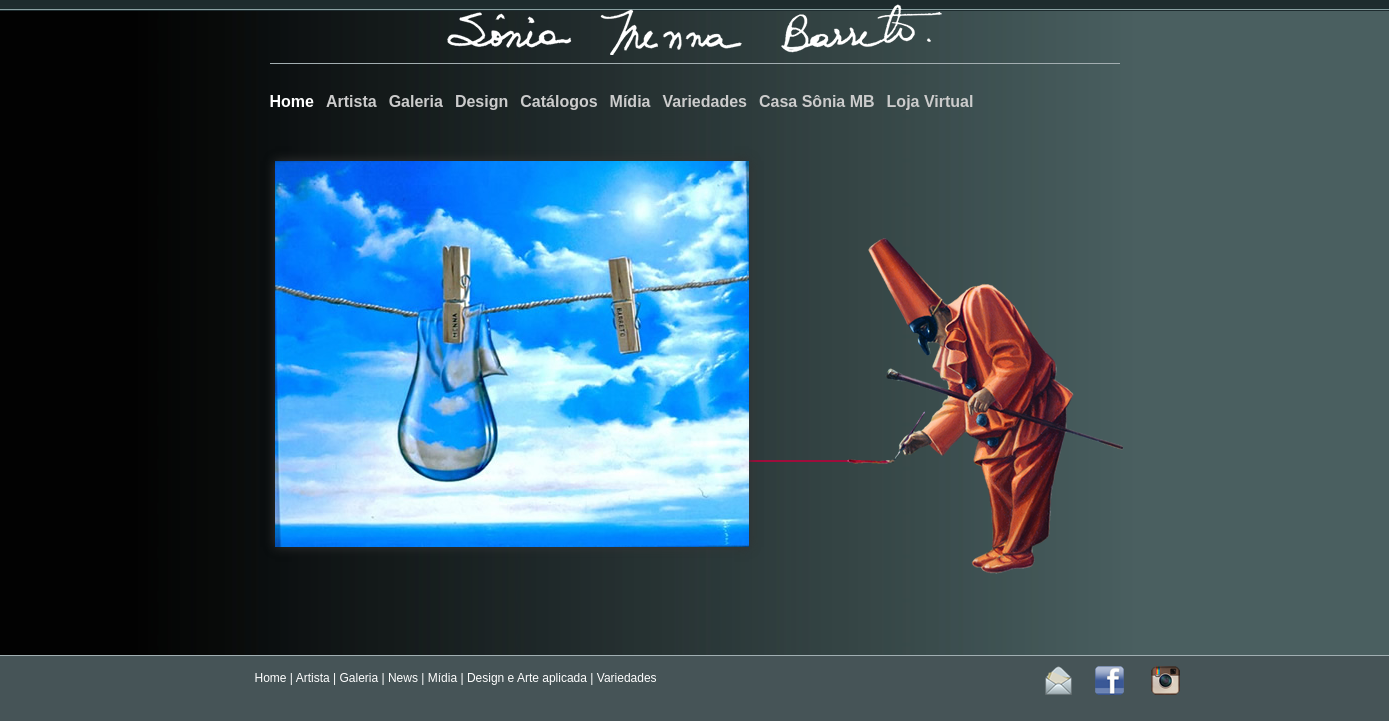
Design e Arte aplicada (527, 678)
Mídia (442, 678)
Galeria (358, 678)
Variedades (627, 678)
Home (271, 678)
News (403, 678)
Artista (313, 678)
